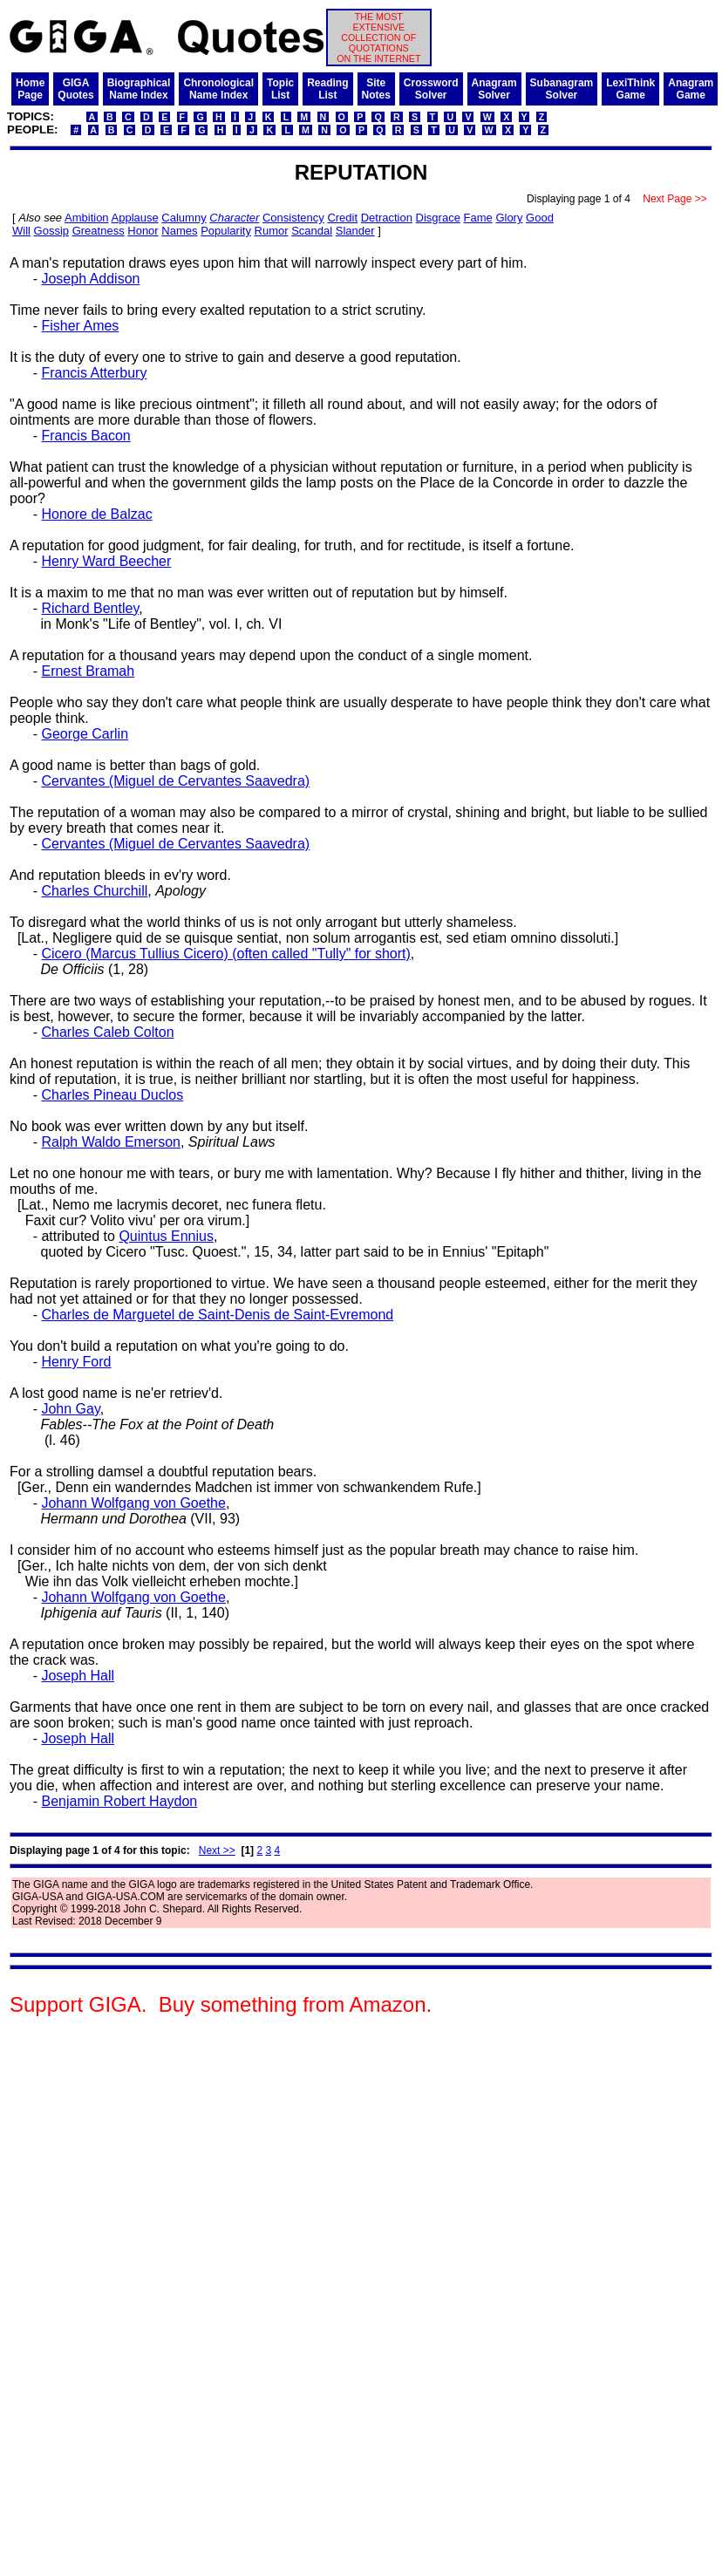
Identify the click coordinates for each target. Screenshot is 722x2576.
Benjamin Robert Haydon (119, 1801)
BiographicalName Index (139, 89)
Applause (135, 217)
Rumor (272, 230)
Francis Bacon (85, 435)
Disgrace (438, 217)
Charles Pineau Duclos (112, 1094)
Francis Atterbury (93, 372)
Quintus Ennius (166, 1236)
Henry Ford (76, 1361)
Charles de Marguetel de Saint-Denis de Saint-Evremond (217, 1314)
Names (179, 230)
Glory (508, 217)
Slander (355, 230)
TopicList (280, 89)
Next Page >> (675, 199)
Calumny (183, 217)
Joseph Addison (90, 278)
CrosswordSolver (431, 89)
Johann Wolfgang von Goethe (133, 1503)
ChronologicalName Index (218, 89)
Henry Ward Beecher (106, 561)
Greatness (98, 230)
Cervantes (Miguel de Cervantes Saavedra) (175, 780)
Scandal (311, 230)
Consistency (293, 217)
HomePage (30, 89)
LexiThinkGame (630, 89)
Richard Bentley (90, 608)
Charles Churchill (94, 890)
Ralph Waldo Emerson (110, 1142)
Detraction (386, 217)
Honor (142, 230)
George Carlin (84, 733)
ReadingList (327, 89)
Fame (478, 217)
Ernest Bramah (87, 671)
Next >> (217, 1850)
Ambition (87, 217)
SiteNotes (376, 89)
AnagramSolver (494, 89)
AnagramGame (690, 89)
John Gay (70, 1408)
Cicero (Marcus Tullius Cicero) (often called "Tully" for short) (225, 953)
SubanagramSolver (562, 89)
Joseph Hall (77, 1675)
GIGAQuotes (75, 89)
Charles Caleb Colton (107, 1032)
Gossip (51, 230)
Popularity (226, 230)
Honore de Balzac (96, 514)
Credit (342, 217)
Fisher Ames (80, 325)
